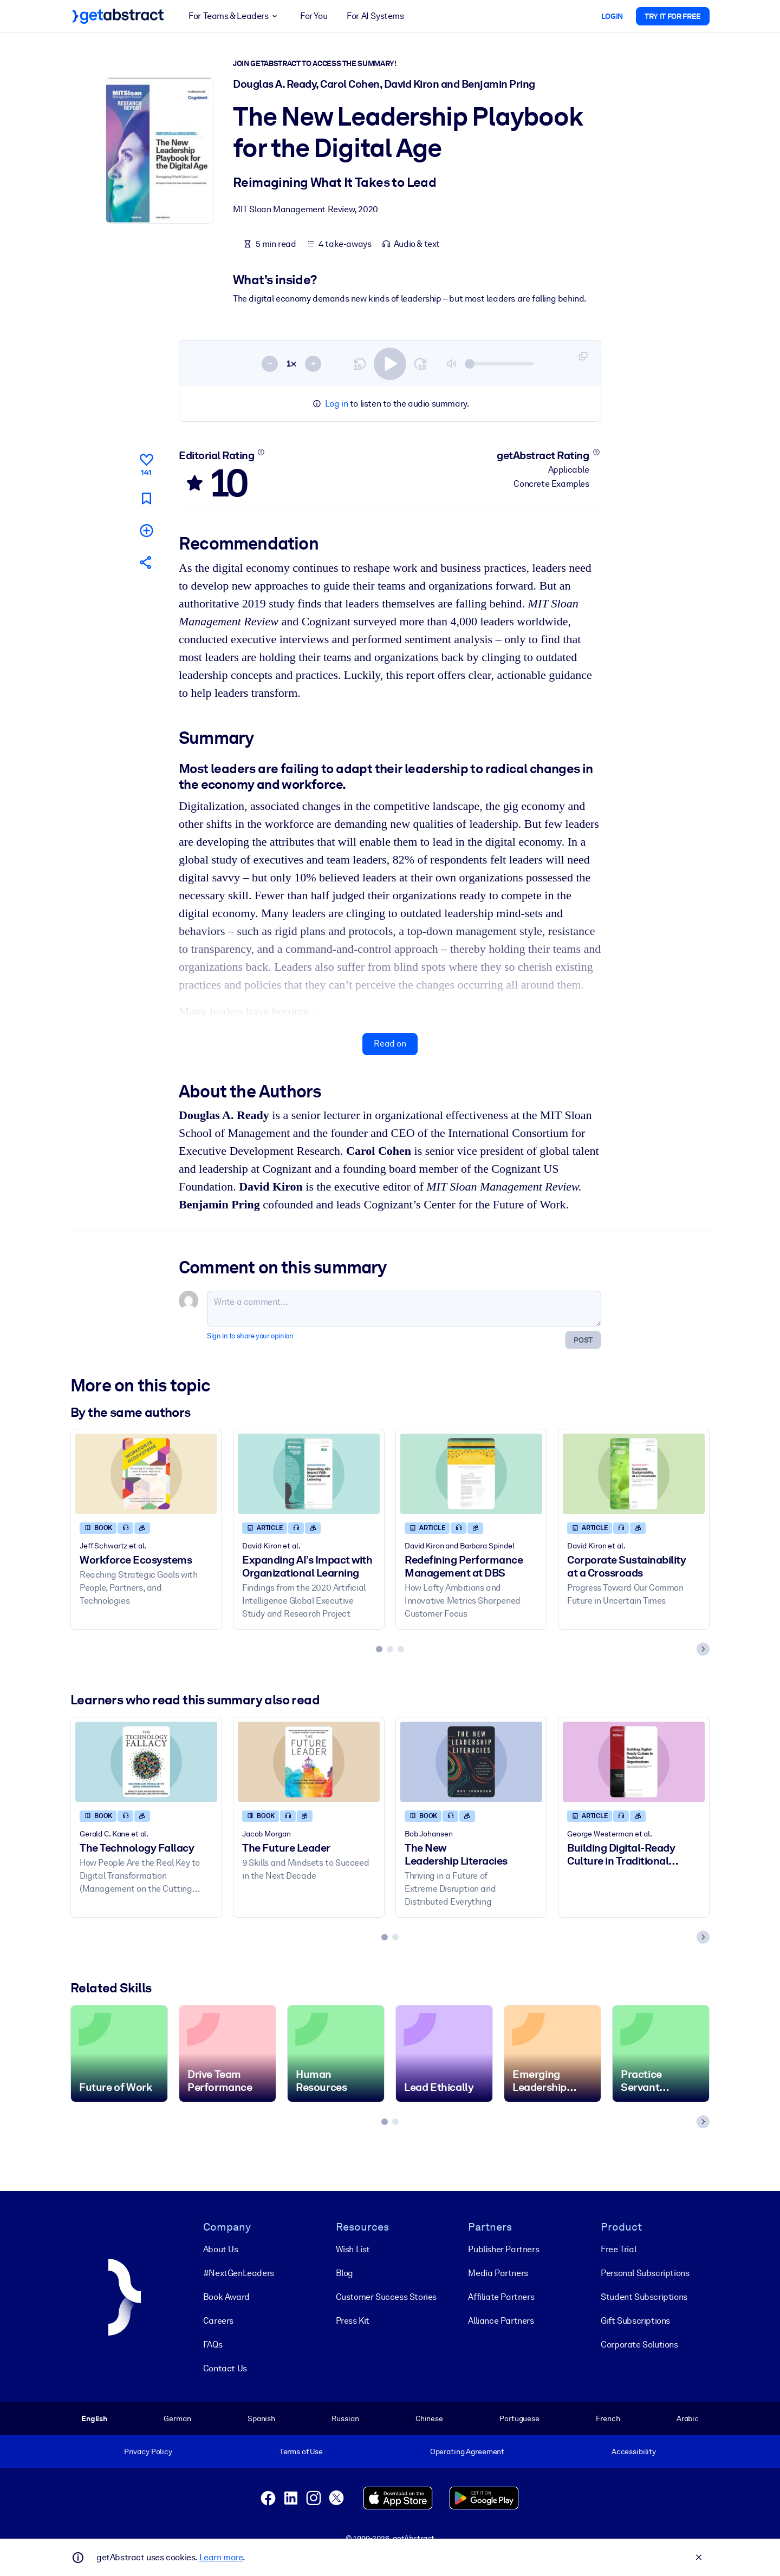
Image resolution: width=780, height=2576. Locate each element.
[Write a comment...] (404, 1309)
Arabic (688, 2418)
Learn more (221, 2557)
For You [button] (313, 16)
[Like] (146, 463)
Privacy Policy (148, 2451)
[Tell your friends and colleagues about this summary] (146, 562)
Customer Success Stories (386, 2297)
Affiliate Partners (501, 2297)
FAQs (212, 2344)
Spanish (261, 2418)
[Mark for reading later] (146, 498)
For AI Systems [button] (375, 16)
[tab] (379, 1649)
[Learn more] (261, 452)
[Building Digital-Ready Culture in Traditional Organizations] (634, 1761)
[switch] (390, 364)
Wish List (353, 2249)
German (177, 2418)
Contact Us (225, 2368)
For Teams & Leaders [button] (234, 16)
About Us (220, 2249)
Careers (218, 2321)
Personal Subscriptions (645, 2273)
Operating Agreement (467, 2451)
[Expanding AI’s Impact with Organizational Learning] (309, 1474)
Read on (390, 1043)
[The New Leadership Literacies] (471, 1761)
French (608, 2418)
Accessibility (634, 2451)
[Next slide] (703, 1649)
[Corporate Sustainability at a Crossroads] (634, 1474)
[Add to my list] (146, 530)
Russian (345, 2418)
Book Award (226, 2297)
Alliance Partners (501, 2321)
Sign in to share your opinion (250, 1336)
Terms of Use (301, 2451)
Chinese (429, 2418)
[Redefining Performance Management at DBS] (471, 1474)
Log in (336, 403)
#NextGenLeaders (238, 2273)
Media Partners (498, 2273)
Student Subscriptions (644, 2297)
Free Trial (618, 2249)
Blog (344, 2273)
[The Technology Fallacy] (146, 1761)
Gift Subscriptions (635, 2321)
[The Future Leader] (309, 1761)
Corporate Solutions (639, 2344)
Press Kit (352, 2321)
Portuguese (519, 2418)
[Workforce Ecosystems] (146, 1474)
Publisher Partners (503, 2249)
